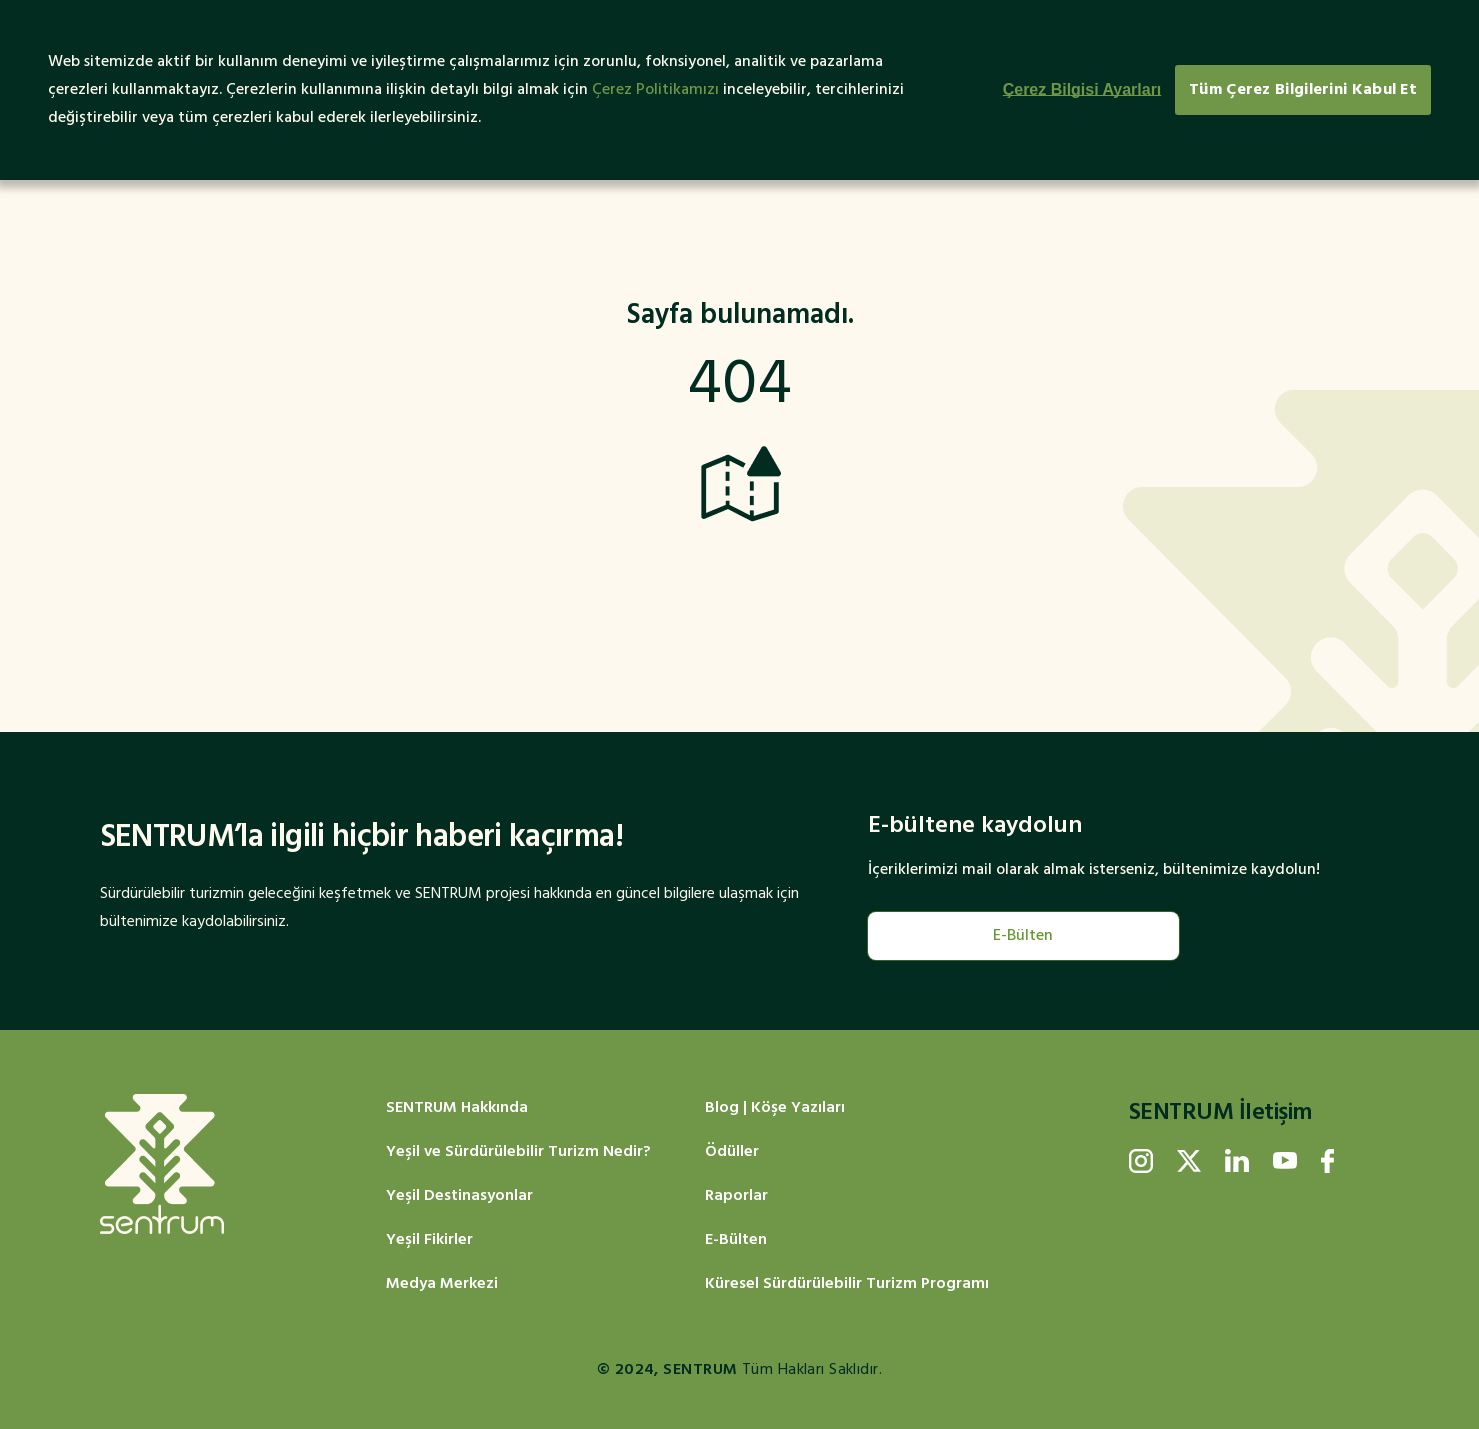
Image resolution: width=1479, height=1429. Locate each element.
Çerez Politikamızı (655, 90)
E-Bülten (1023, 936)
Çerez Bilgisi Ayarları (1082, 89)
